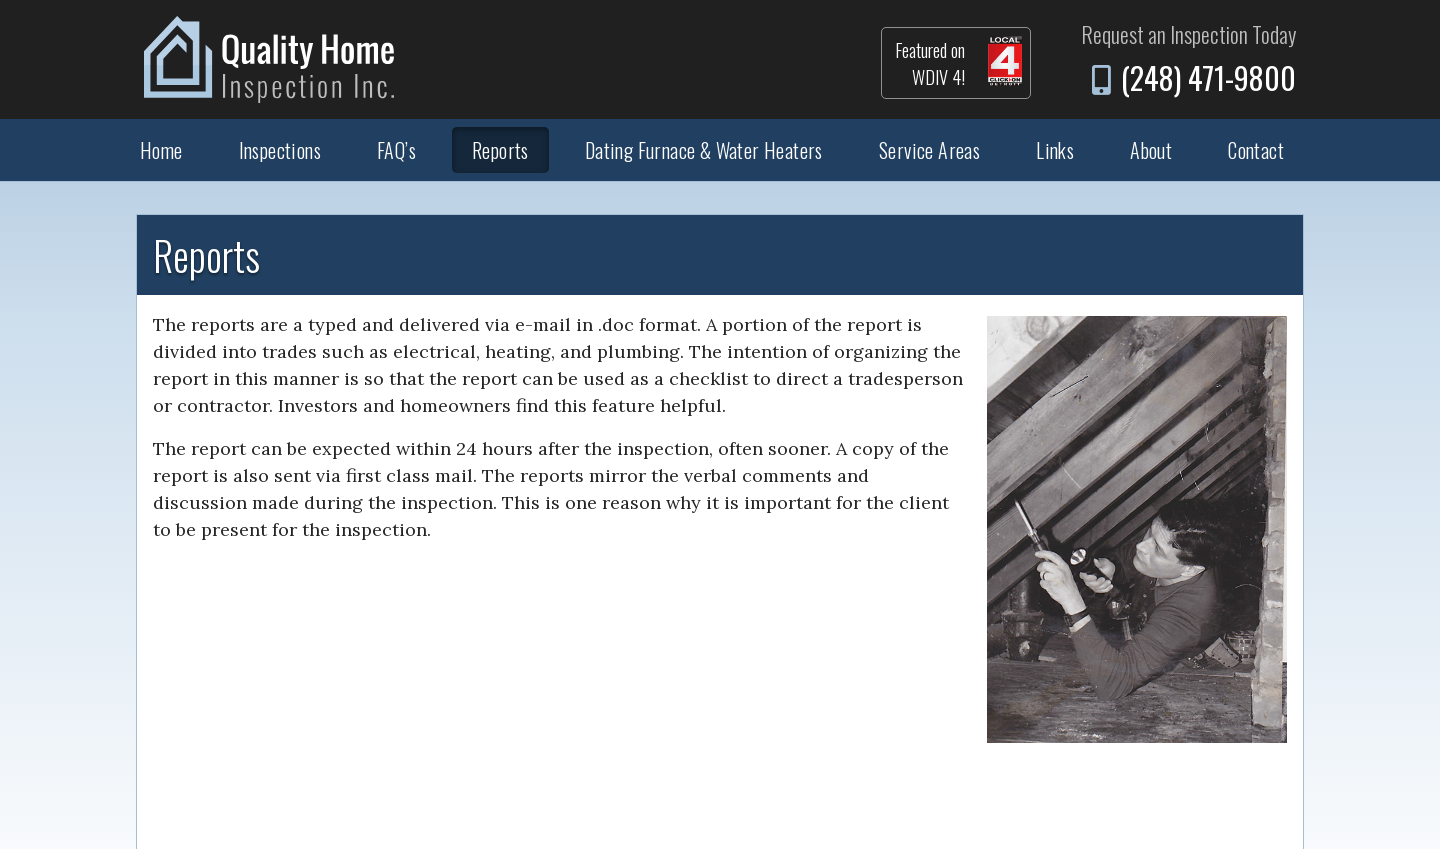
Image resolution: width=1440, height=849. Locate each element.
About (1151, 150)
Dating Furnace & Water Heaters (704, 150)
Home (161, 150)
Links (1055, 150)
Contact (1256, 150)
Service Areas (929, 150)
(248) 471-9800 (1208, 77)
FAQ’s (396, 150)
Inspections (280, 150)
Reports (500, 150)
